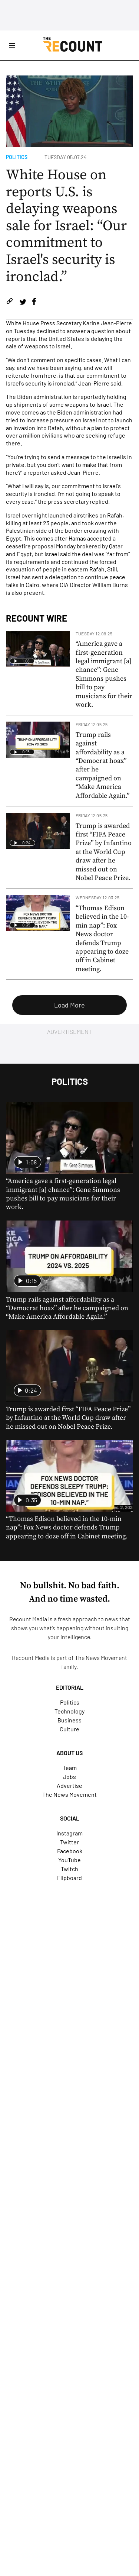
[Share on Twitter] (22, 302)
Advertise (69, 1785)
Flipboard (69, 1877)
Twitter (69, 1841)
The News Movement (101, 1657)
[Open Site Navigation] (12, 45)
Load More (69, 1005)
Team (70, 1767)
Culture (69, 1728)
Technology (69, 1711)
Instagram (69, 1833)
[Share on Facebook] (34, 302)
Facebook (69, 1850)
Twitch (69, 1868)
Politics (16, 157)
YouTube (69, 1859)
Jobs (69, 1776)
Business (69, 1720)
